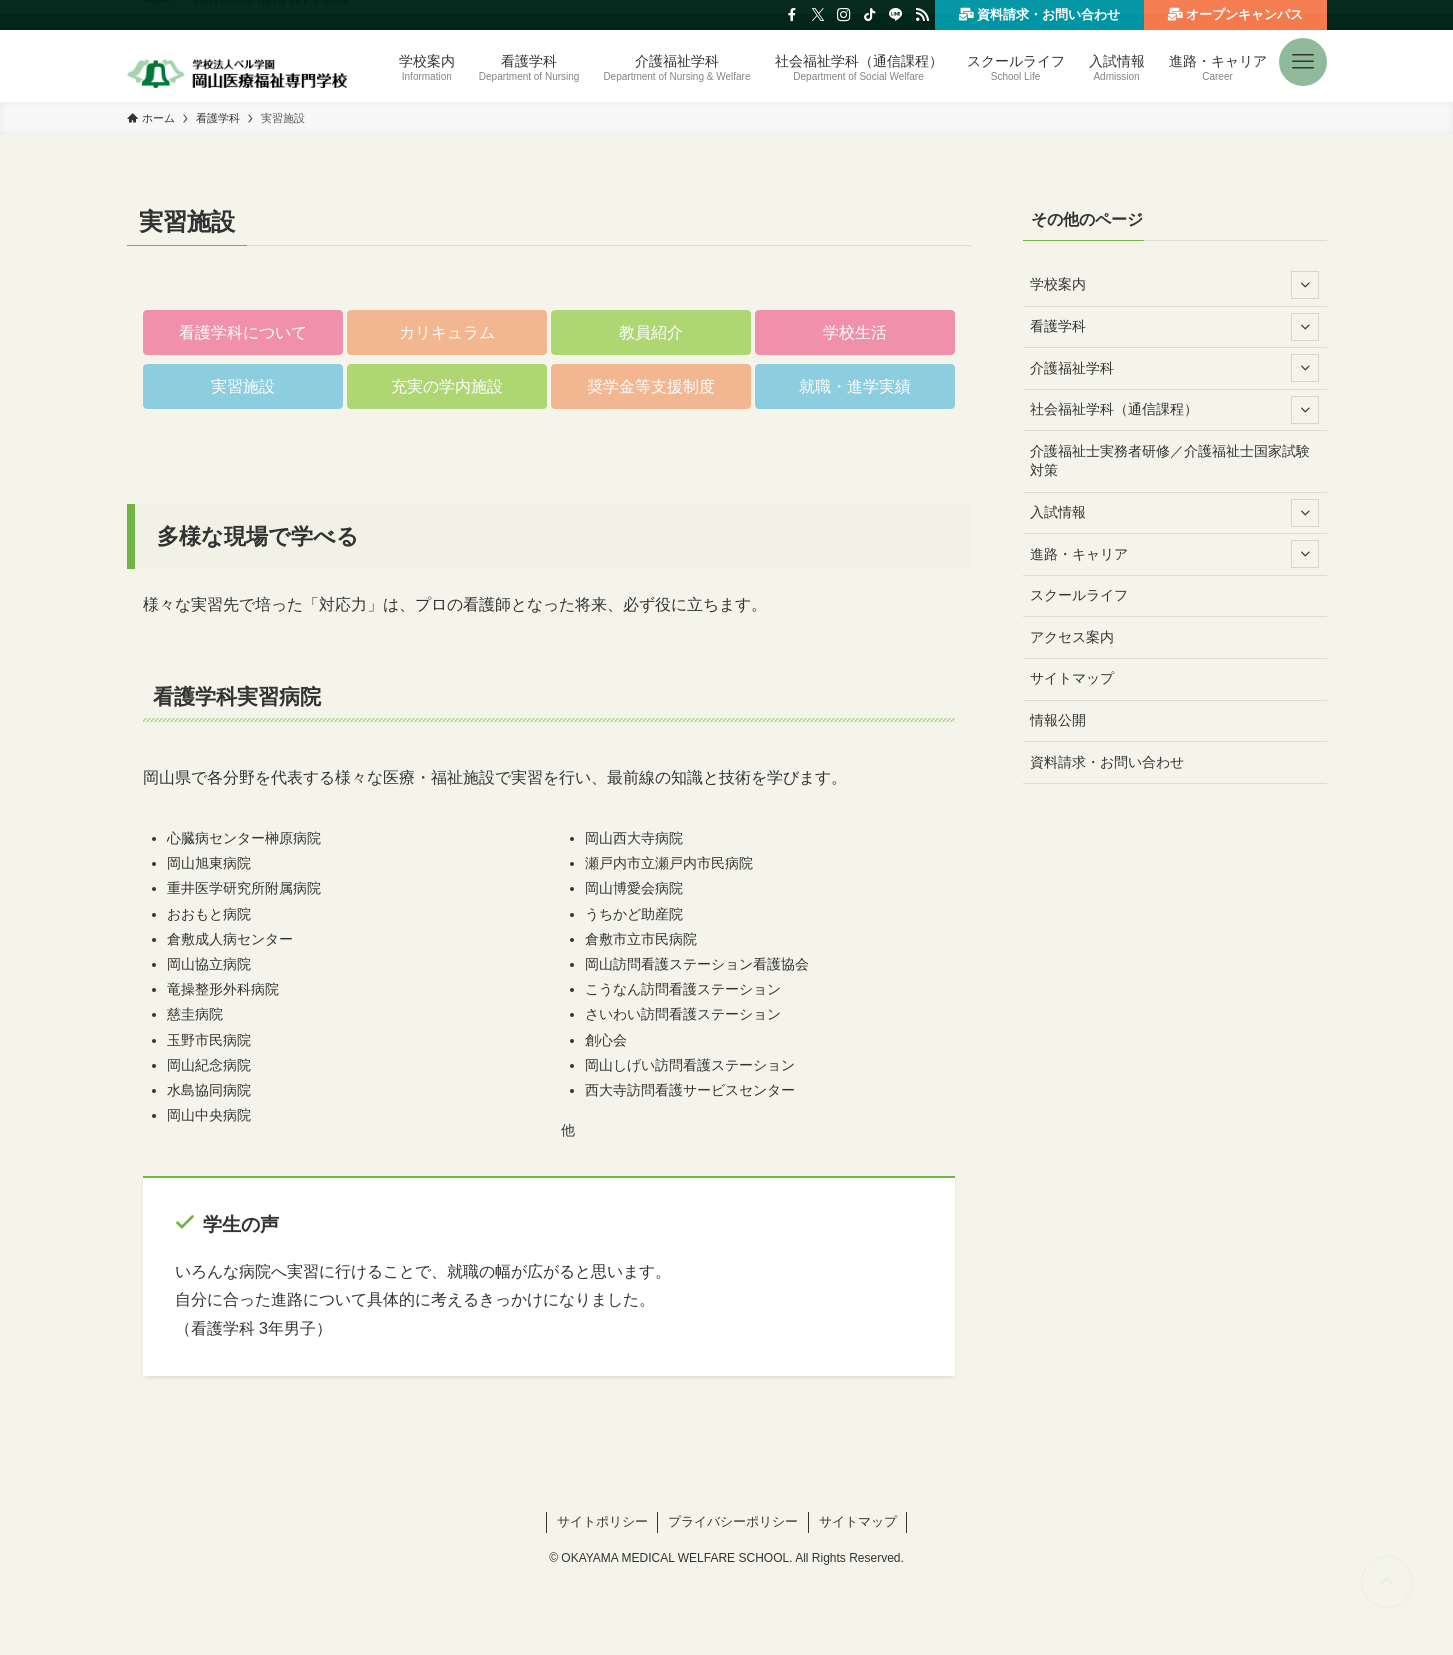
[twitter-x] (818, 15)
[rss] (922, 15)
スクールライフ (1079, 595)
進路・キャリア (1174, 554)
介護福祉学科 (1174, 368)
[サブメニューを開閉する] (1305, 285)
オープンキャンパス (1235, 14)
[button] (1303, 54)
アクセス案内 (1072, 637)
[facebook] (792, 15)
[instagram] (844, 15)
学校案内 (1174, 285)
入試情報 (1174, 513)
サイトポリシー (602, 1521)
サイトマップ (1072, 678)
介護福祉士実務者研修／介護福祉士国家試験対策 (1170, 461)
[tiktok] (870, 15)
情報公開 (1058, 720)
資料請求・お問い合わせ (1039, 14)
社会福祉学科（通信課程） (1174, 410)
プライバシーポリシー (733, 1521)
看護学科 (1174, 327)
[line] (896, 15)
